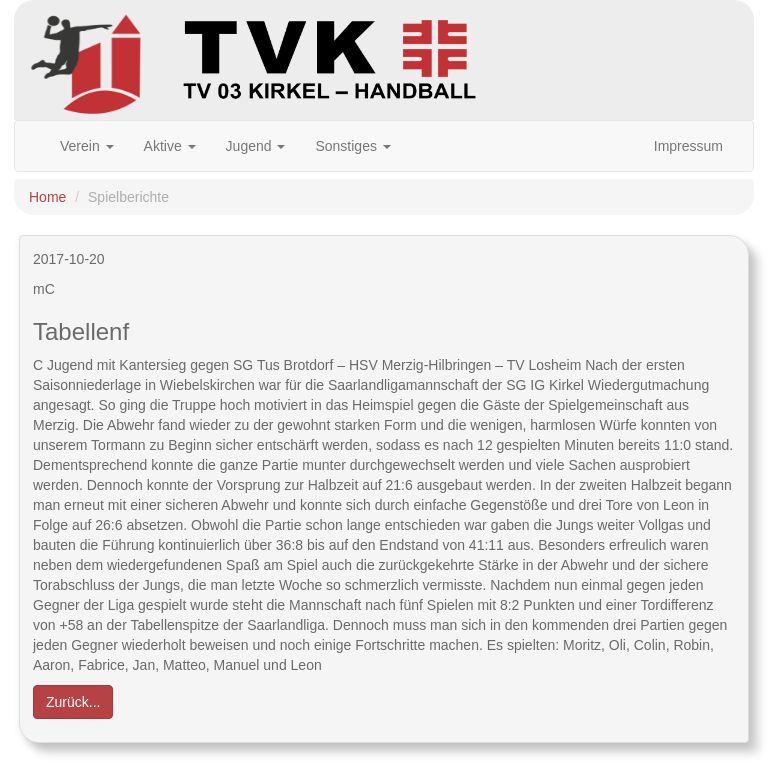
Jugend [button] (256, 146)
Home (47, 197)
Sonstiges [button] (352, 146)
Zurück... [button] (73, 702)
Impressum (688, 146)
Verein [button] (87, 146)
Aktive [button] (170, 146)
